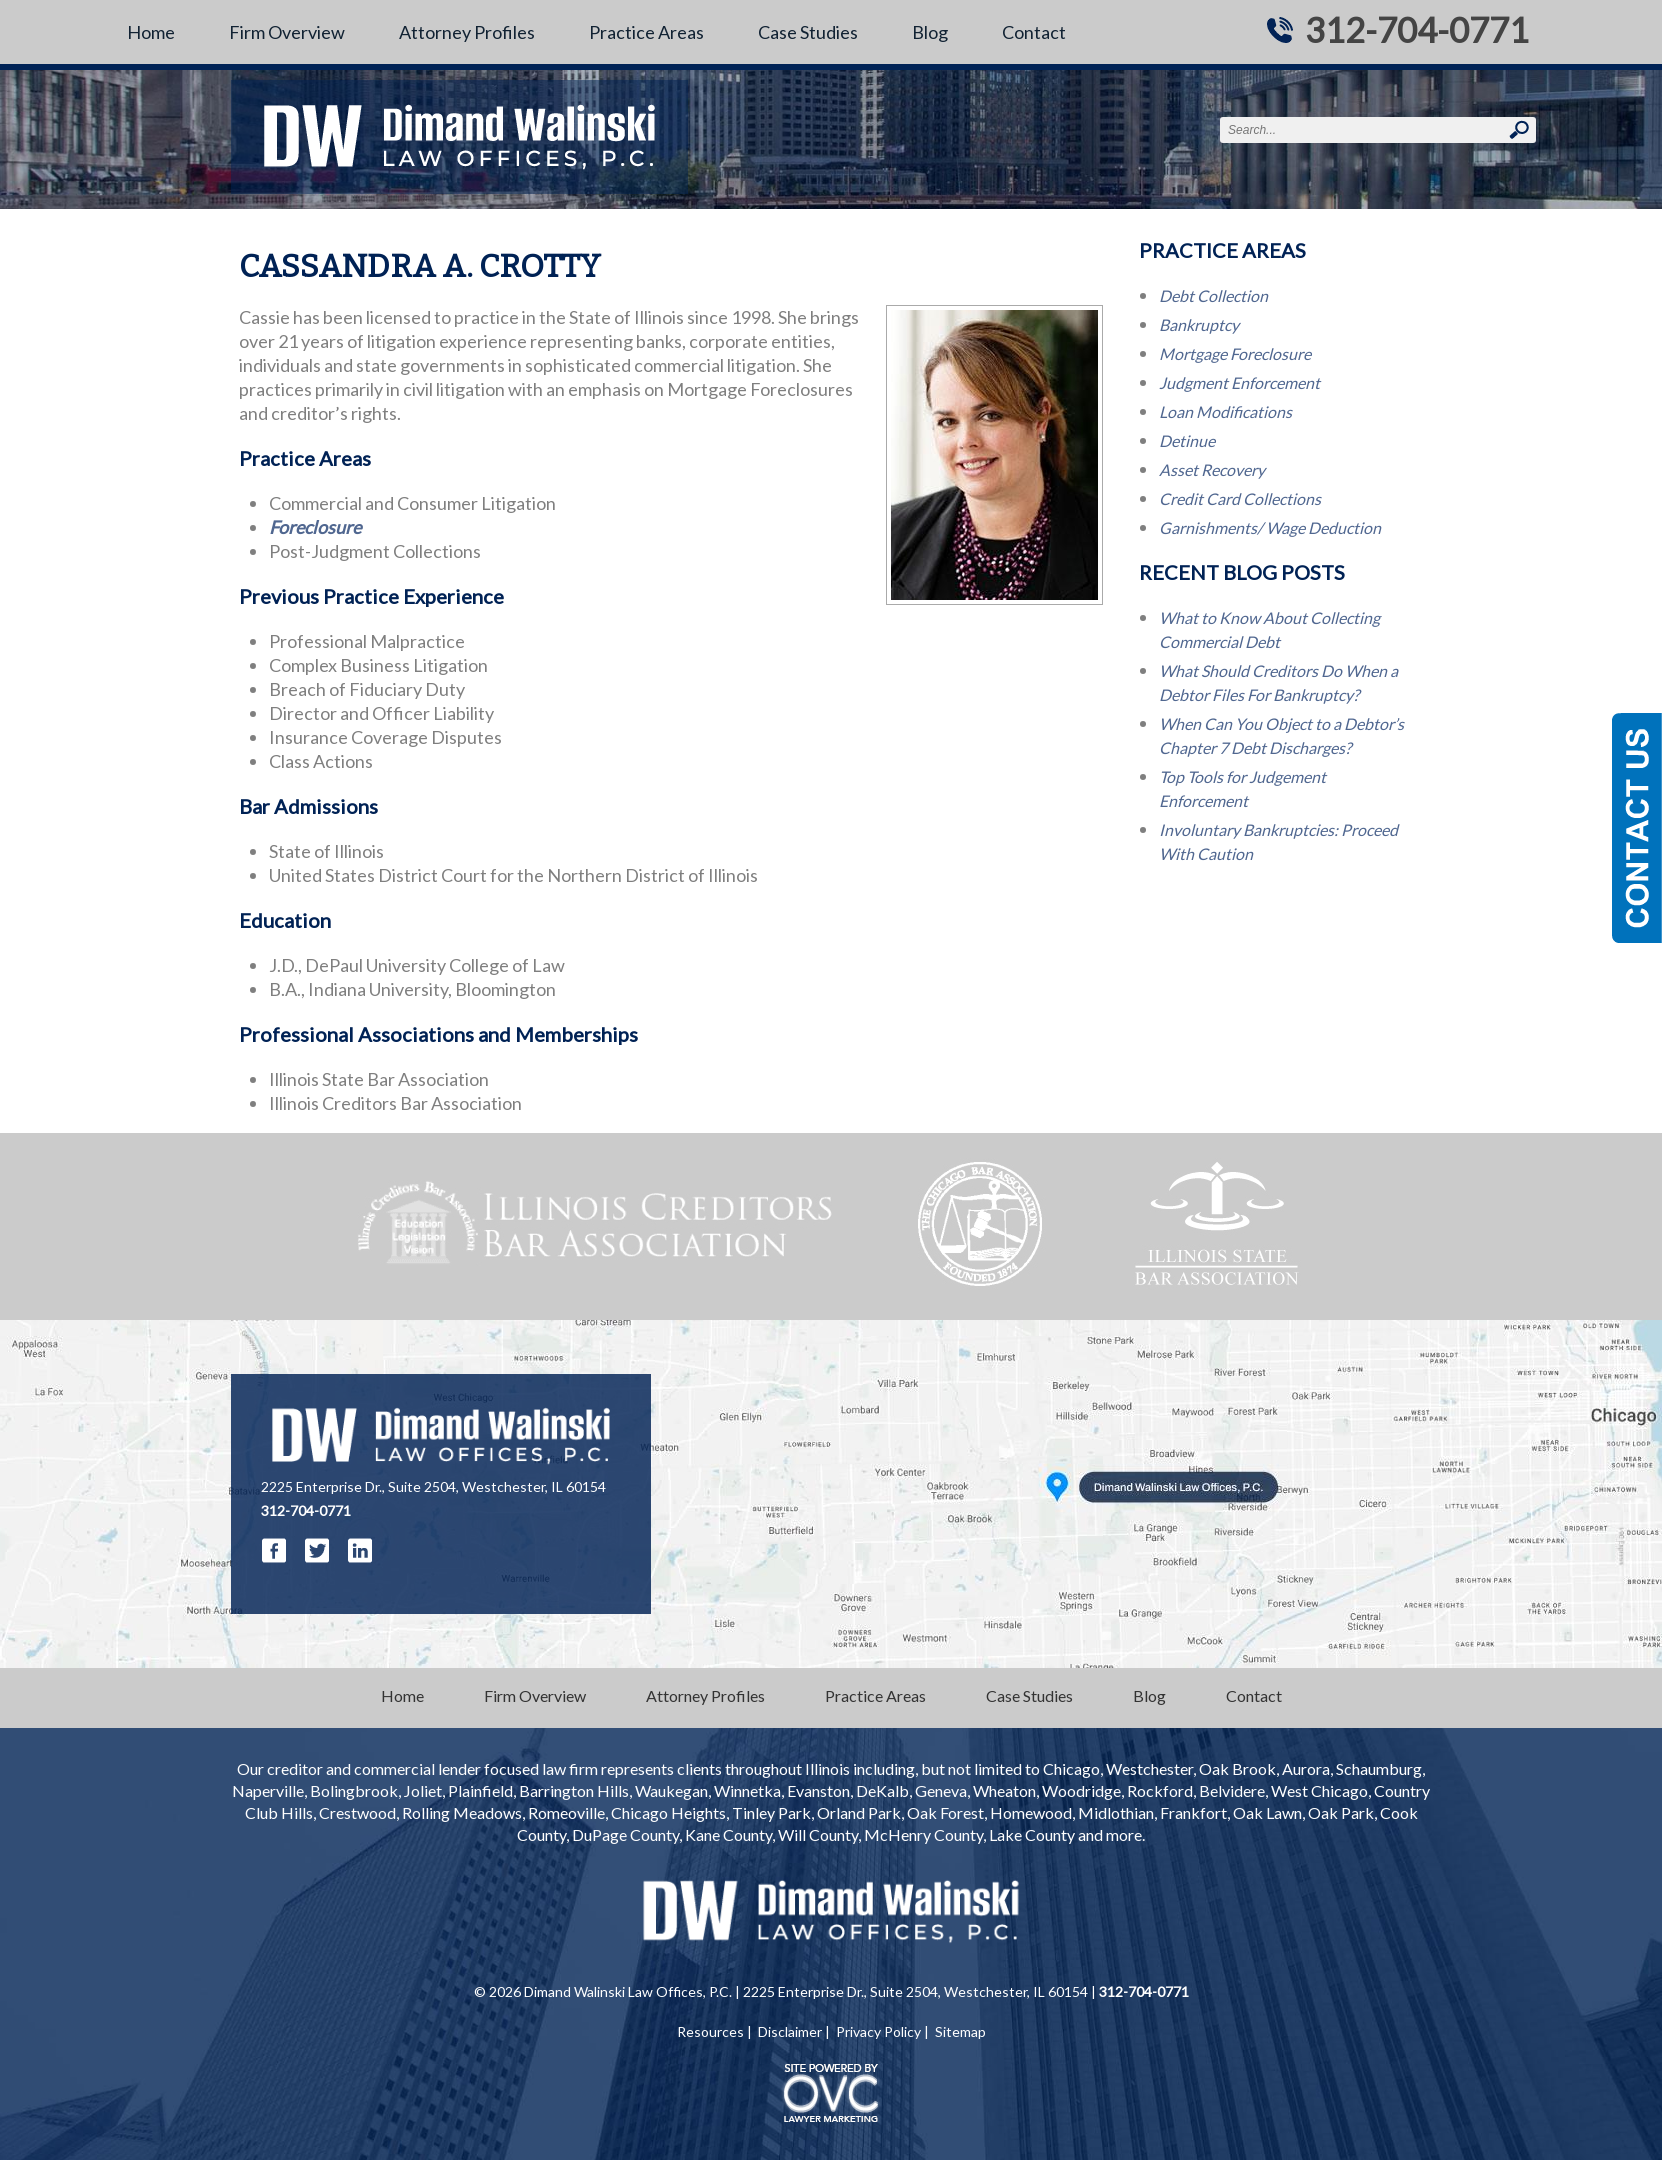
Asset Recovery (1212, 469)
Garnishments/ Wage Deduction (1270, 527)
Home (151, 32)
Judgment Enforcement (1239, 382)
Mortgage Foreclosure (1235, 353)
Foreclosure (315, 527)
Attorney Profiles (467, 32)
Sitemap (960, 2031)
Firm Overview (287, 32)
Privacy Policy (878, 2031)
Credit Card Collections (1240, 498)
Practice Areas (646, 32)
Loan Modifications (1225, 411)
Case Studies (808, 32)
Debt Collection (1213, 295)
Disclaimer (790, 2031)
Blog (930, 32)
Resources (710, 2031)
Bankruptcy (1199, 324)
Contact (1034, 32)
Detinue (1187, 440)
